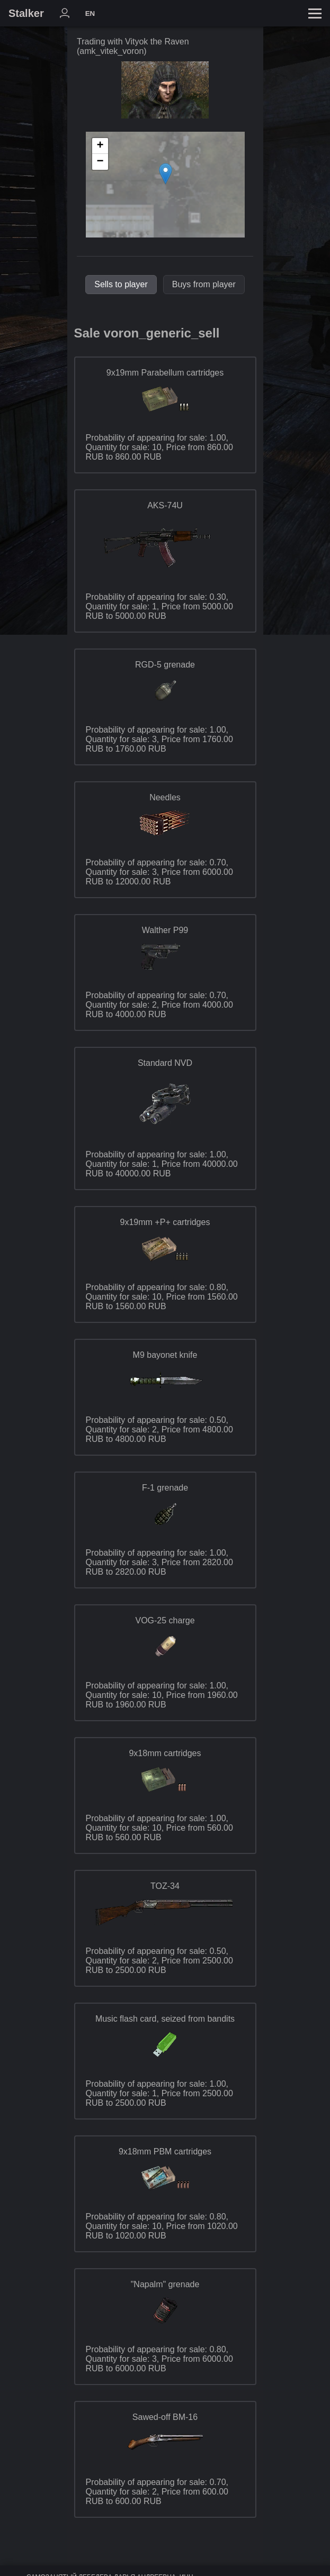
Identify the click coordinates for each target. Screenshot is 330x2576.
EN (90, 13)
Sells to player (121, 284)
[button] (165, 174)
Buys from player (204, 284)
